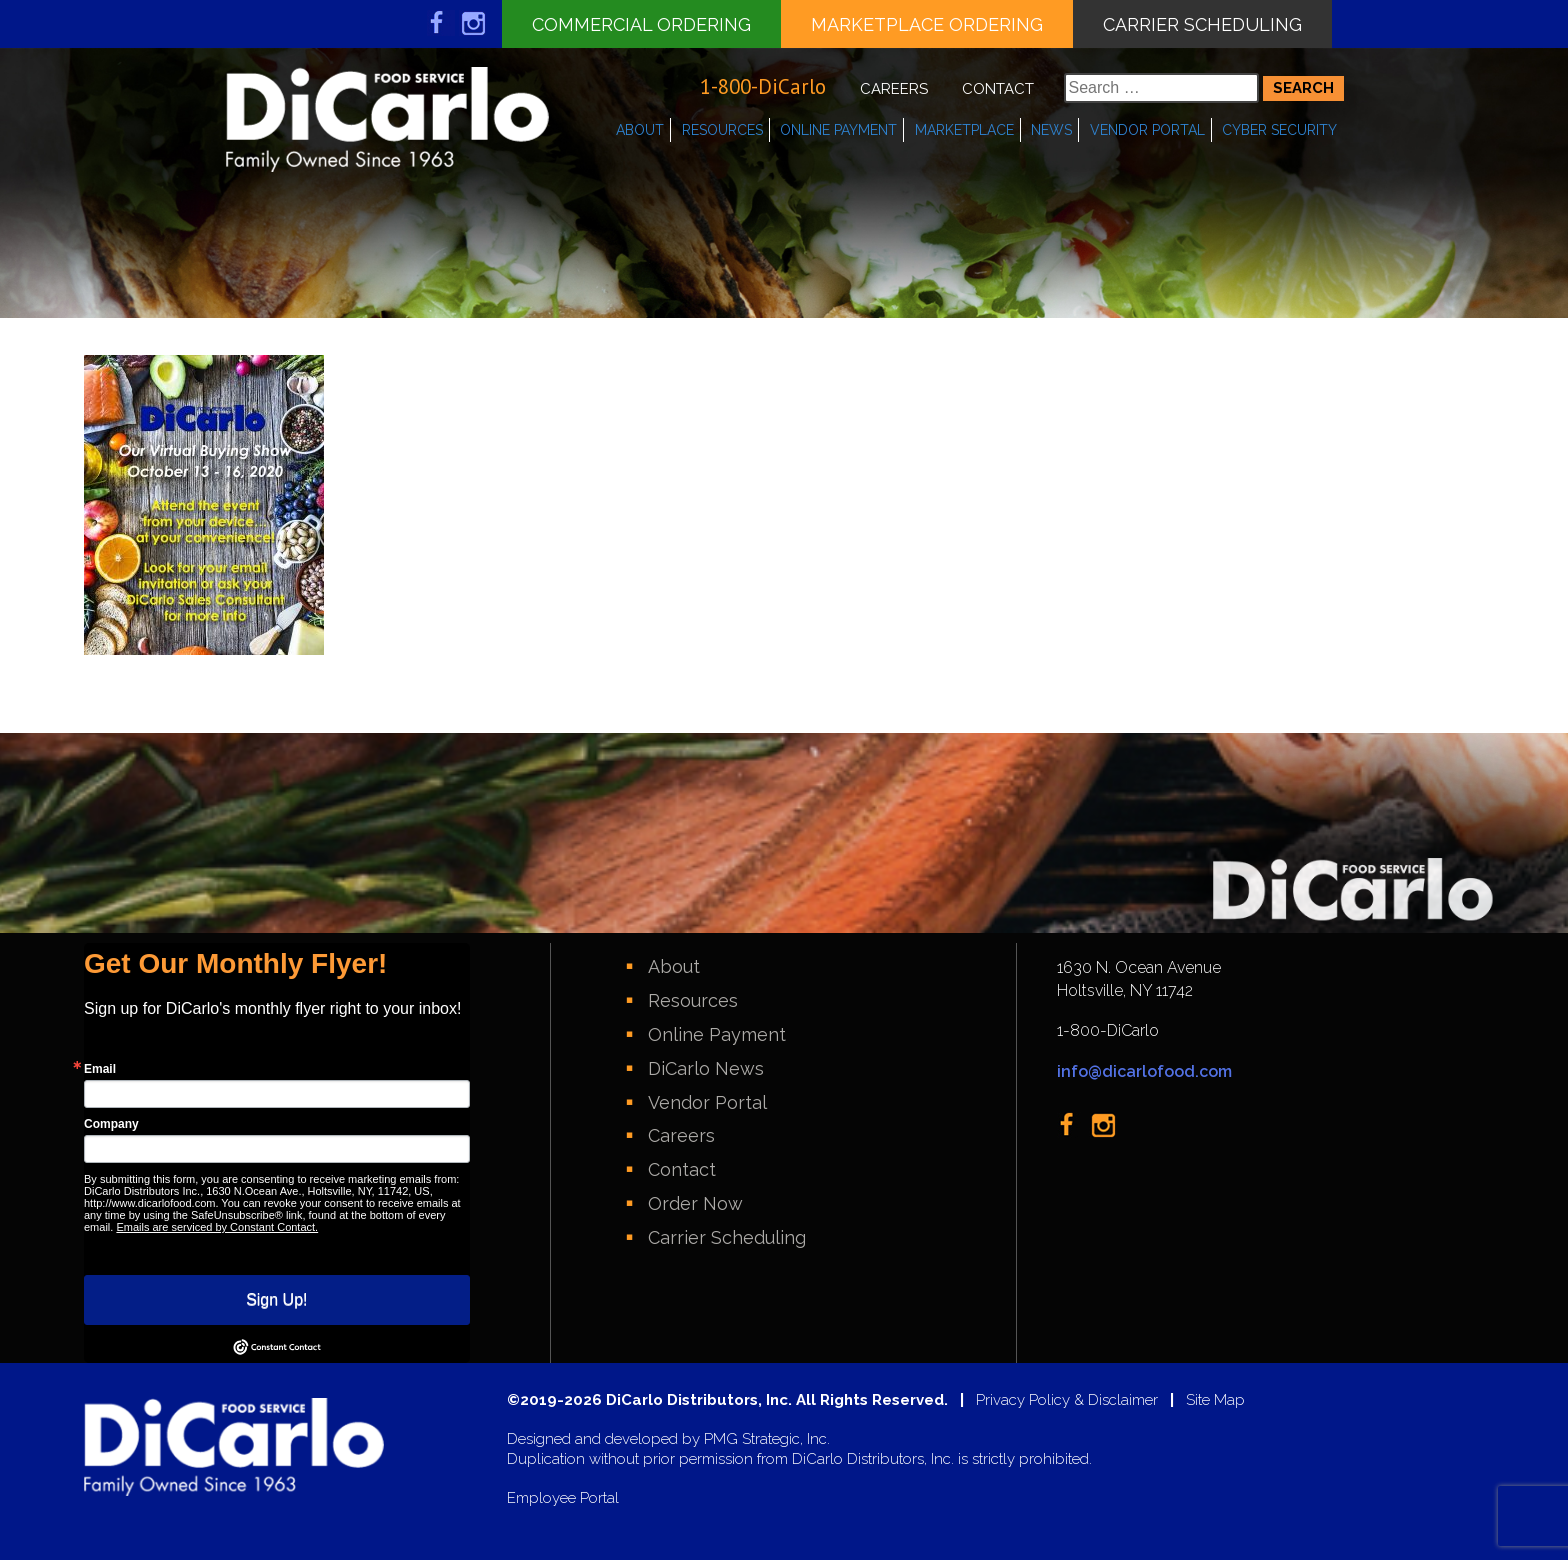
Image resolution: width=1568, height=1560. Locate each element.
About (640, 130)
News (1051, 130)
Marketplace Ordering (927, 24)
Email (100, 1069)
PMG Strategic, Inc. (767, 1439)
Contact (998, 89)
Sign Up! (276, 1299)
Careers (894, 89)
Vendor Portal (1147, 130)
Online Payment (838, 130)
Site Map (1215, 1400)
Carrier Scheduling (1202, 24)
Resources (722, 130)
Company (111, 1124)
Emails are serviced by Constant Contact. (217, 1227)
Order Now (695, 1203)
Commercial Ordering (641, 24)
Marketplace (964, 130)
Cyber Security (1279, 130)
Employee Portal (563, 1498)
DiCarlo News (706, 1068)
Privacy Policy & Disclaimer (1067, 1400)
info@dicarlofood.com (1144, 1071)
